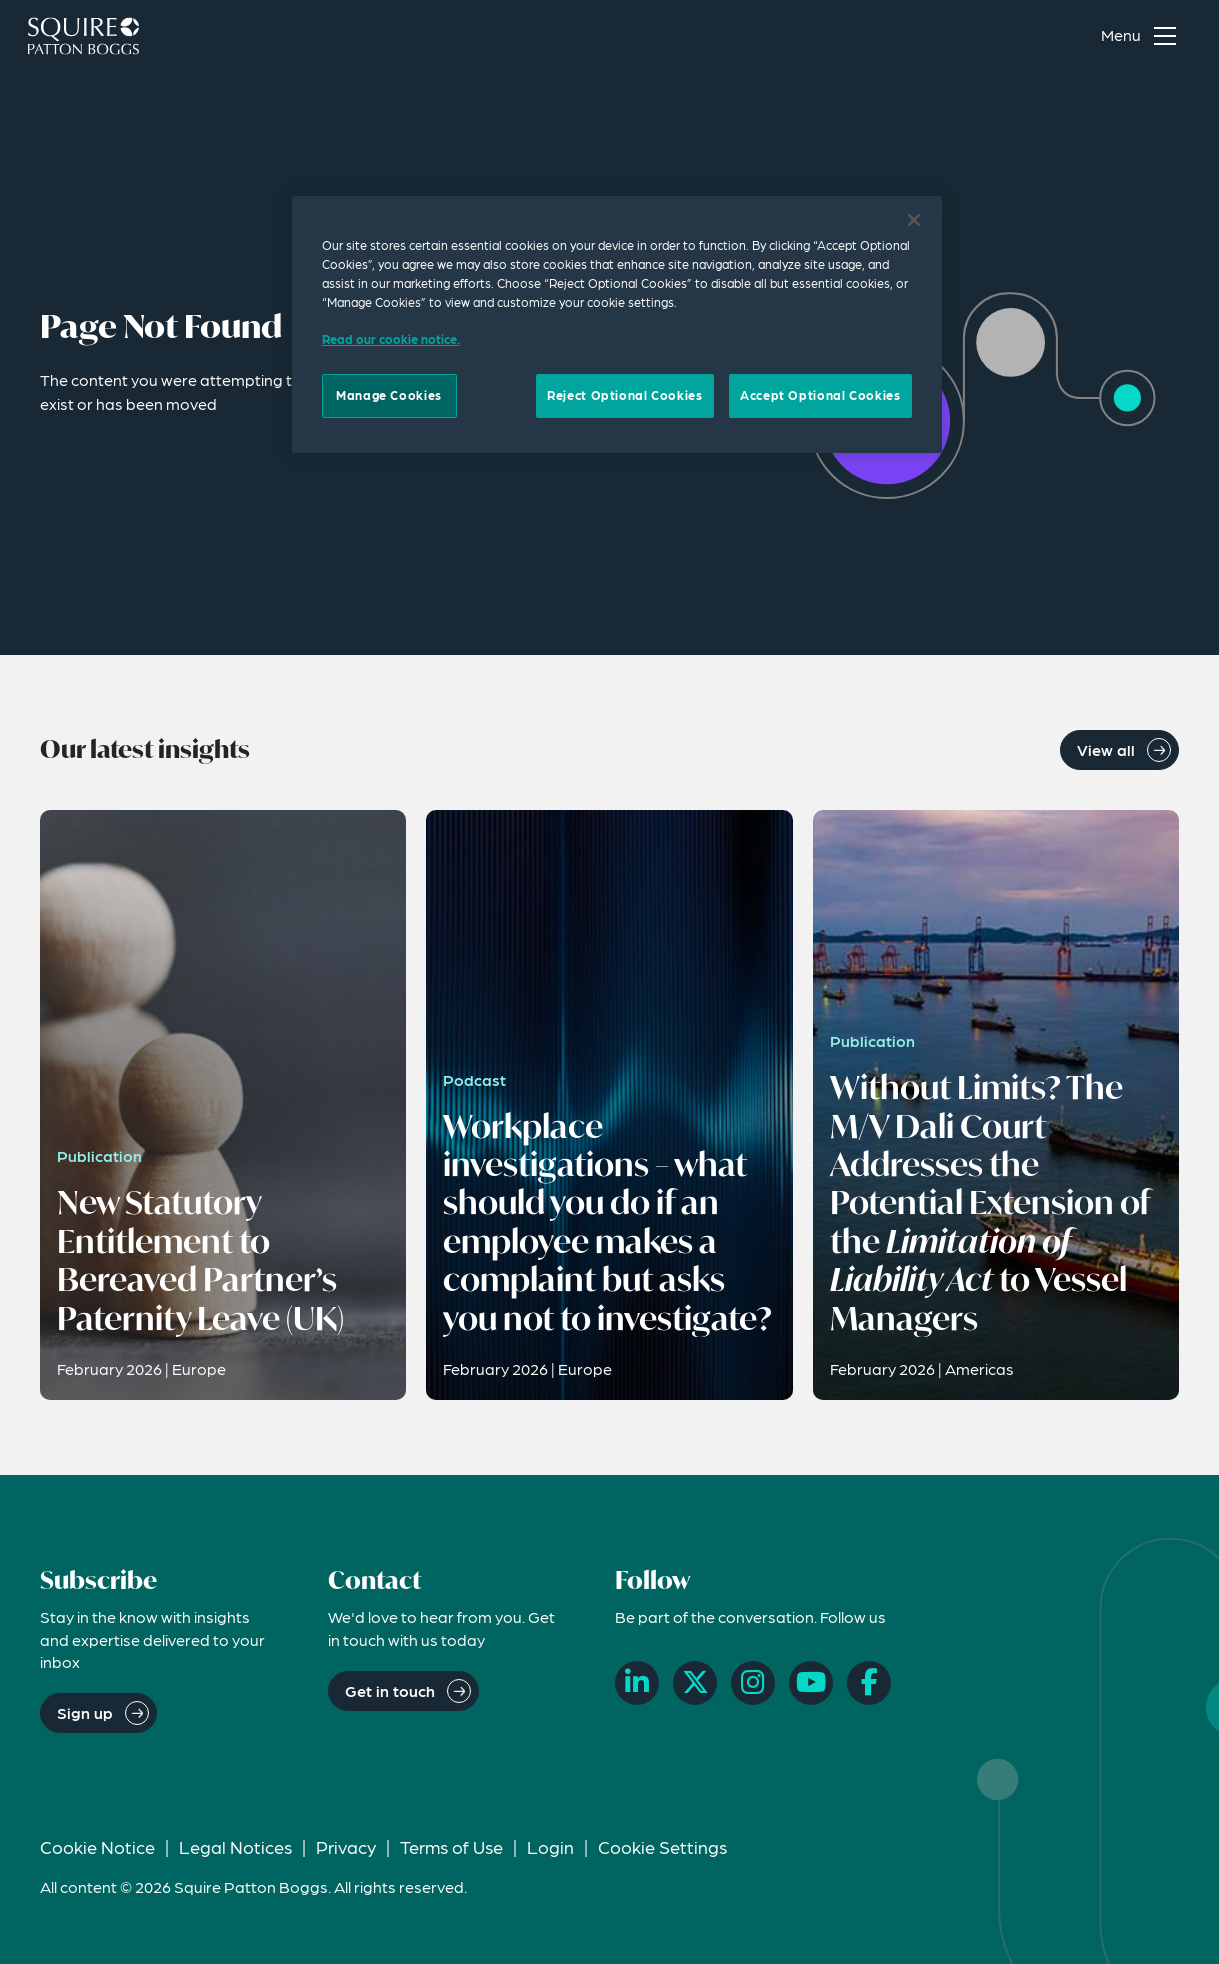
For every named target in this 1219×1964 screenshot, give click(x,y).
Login (550, 1846)
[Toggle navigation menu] (1143, 36)
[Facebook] (869, 1683)
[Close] (914, 220)
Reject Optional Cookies (624, 395)
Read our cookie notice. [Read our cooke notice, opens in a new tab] (391, 339)
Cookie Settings (662, 1846)
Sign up (85, 1712)
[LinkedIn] (637, 1683)
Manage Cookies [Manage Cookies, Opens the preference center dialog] (389, 395)
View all (1106, 749)
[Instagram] (753, 1683)
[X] (695, 1683)
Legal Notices (235, 1846)
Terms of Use (451, 1846)
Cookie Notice (97, 1846)
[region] (617, 324)
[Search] (1050, 36)
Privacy (346, 1846)
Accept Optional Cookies (820, 395)
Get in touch (390, 1690)
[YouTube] (811, 1683)
